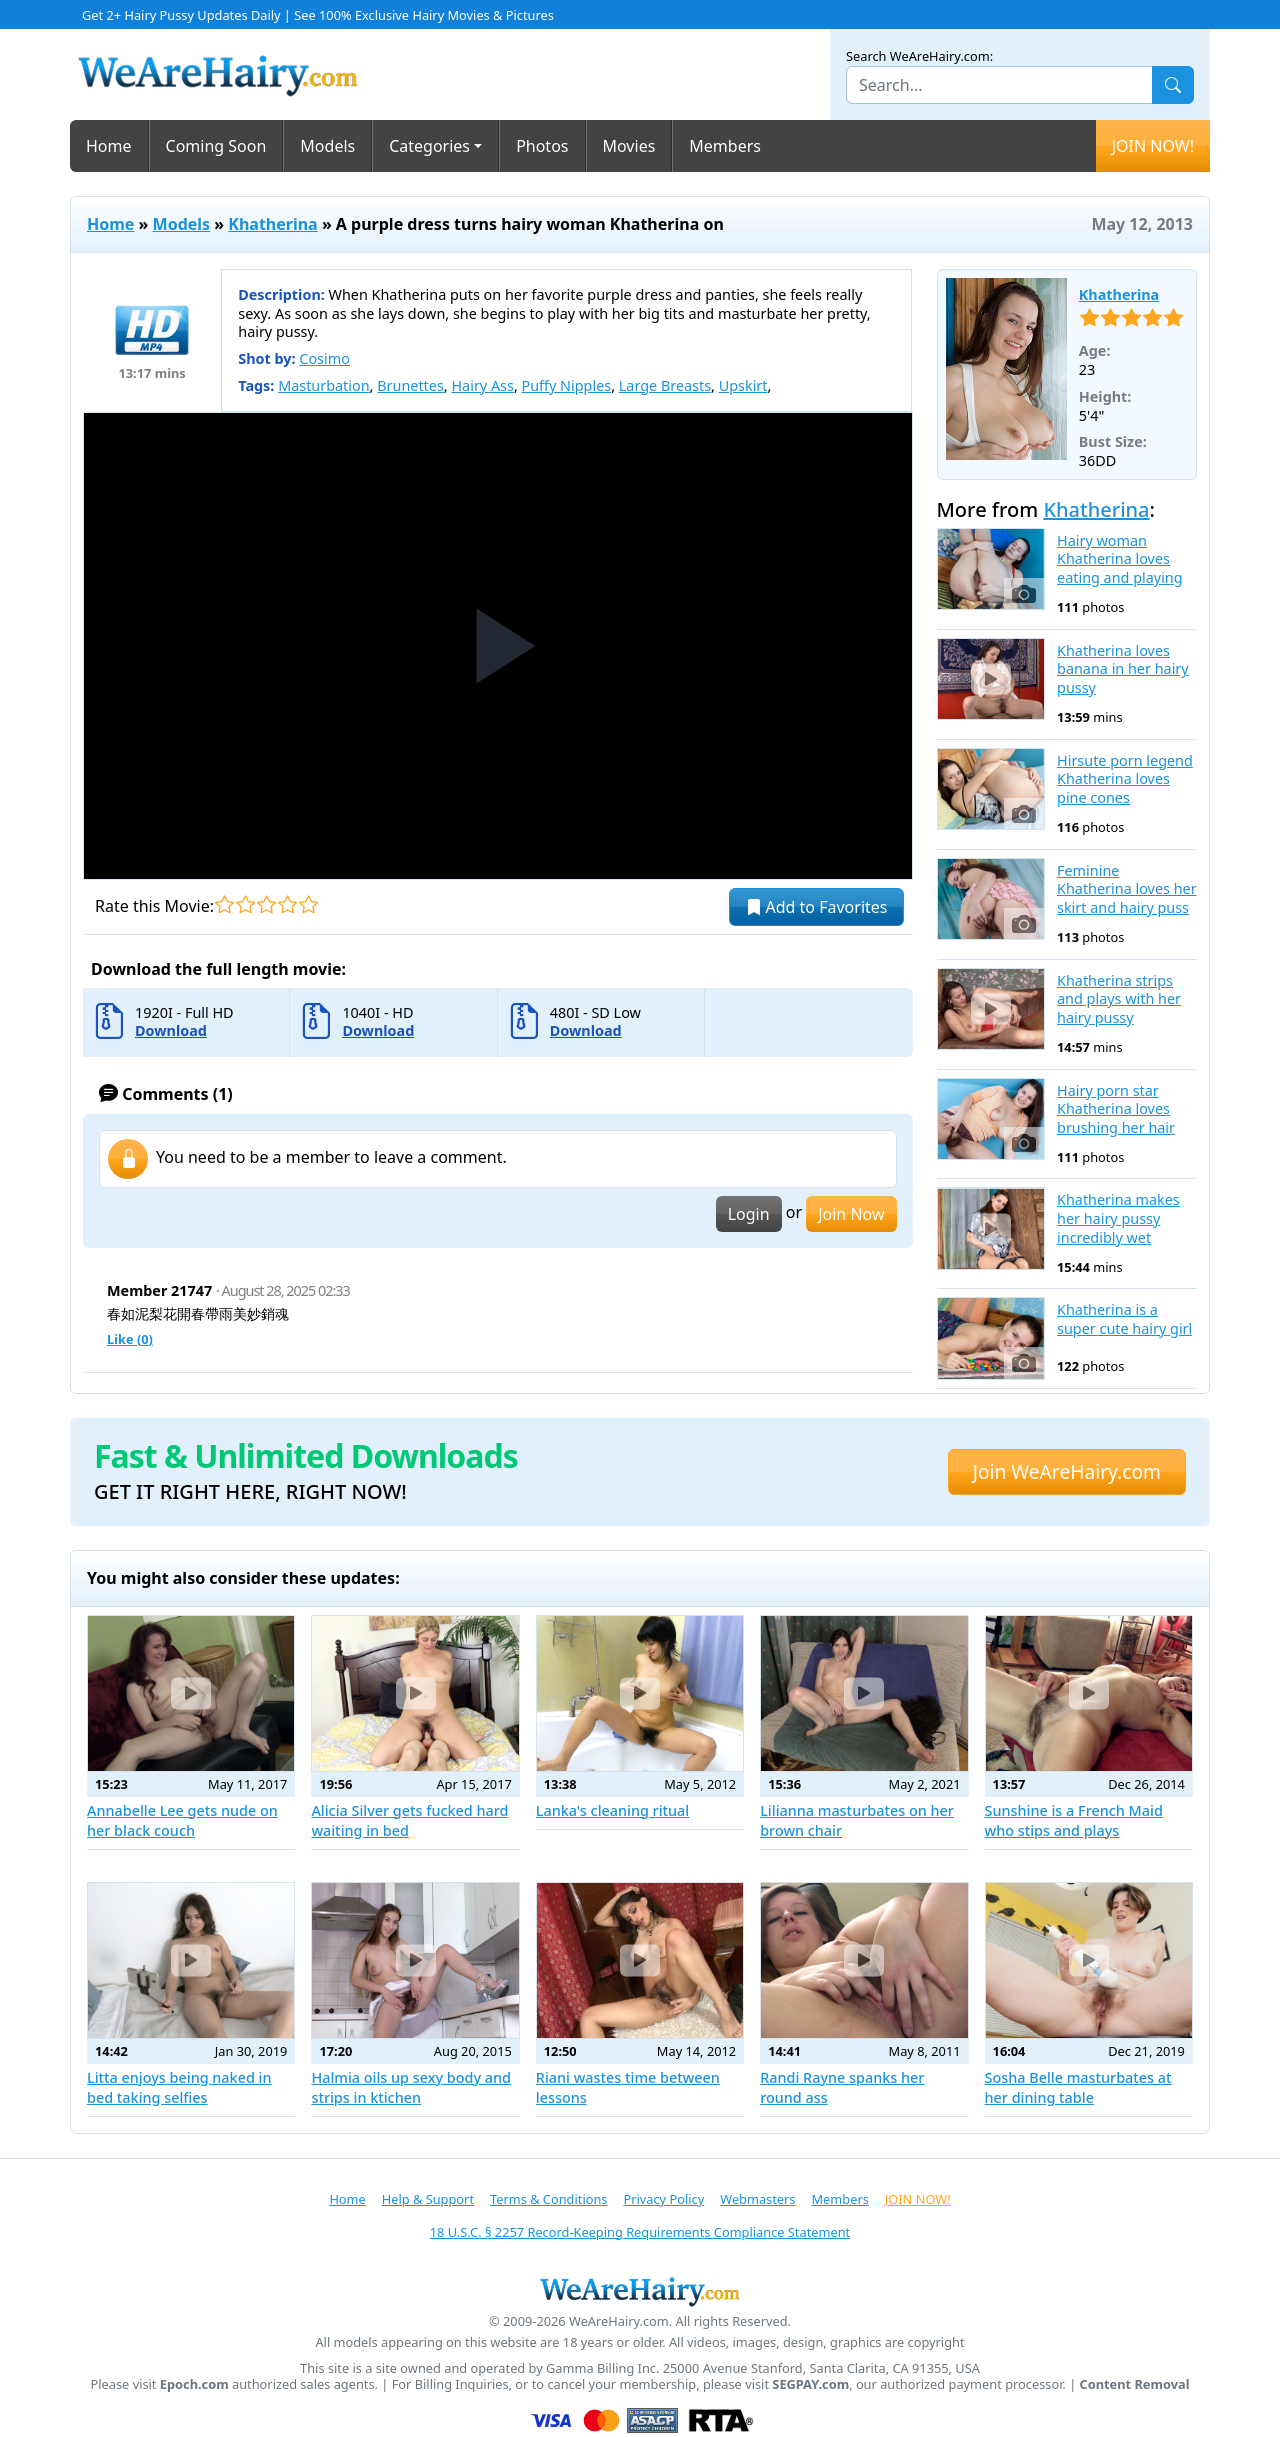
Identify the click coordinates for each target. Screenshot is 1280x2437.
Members (725, 146)
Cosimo (324, 358)
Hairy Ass (482, 385)
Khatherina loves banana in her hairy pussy (1123, 669)
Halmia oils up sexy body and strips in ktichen (411, 2087)
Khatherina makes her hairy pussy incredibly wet (1118, 1218)
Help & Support (428, 2199)
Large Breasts (665, 385)
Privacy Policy (663, 2199)
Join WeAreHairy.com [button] (1067, 1471)
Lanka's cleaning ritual (612, 1810)
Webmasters (757, 2199)
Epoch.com (194, 2384)
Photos (542, 146)
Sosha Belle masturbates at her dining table (1078, 2087)
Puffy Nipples (567, 385)
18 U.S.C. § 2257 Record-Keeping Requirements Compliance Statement (640, 2232)
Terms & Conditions (548, 2199)
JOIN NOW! (1153, 146)
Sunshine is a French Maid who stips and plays (1074, 1820)
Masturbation (323, 385)
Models (327, 146)
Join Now (851, 1214)
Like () (130, 1339)
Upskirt (743, 385)
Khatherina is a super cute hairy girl (1124, 1319)
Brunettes (410, 385)
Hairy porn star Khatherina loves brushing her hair (1116, 1109)
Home (109, 146)
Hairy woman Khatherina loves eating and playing (1120, 559)
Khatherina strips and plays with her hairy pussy (1119, 999)
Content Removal (1135, 2384)
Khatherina (272, 224)
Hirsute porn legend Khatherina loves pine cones (1125, 779)
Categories (429, 146)
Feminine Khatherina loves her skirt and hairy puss (1127, 889)
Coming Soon (216, 146)
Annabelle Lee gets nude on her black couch (182, 1820)
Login (749, 1214)
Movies (629, 146)
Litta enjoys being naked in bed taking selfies (179, 2087)
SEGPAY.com (810, 2384)
